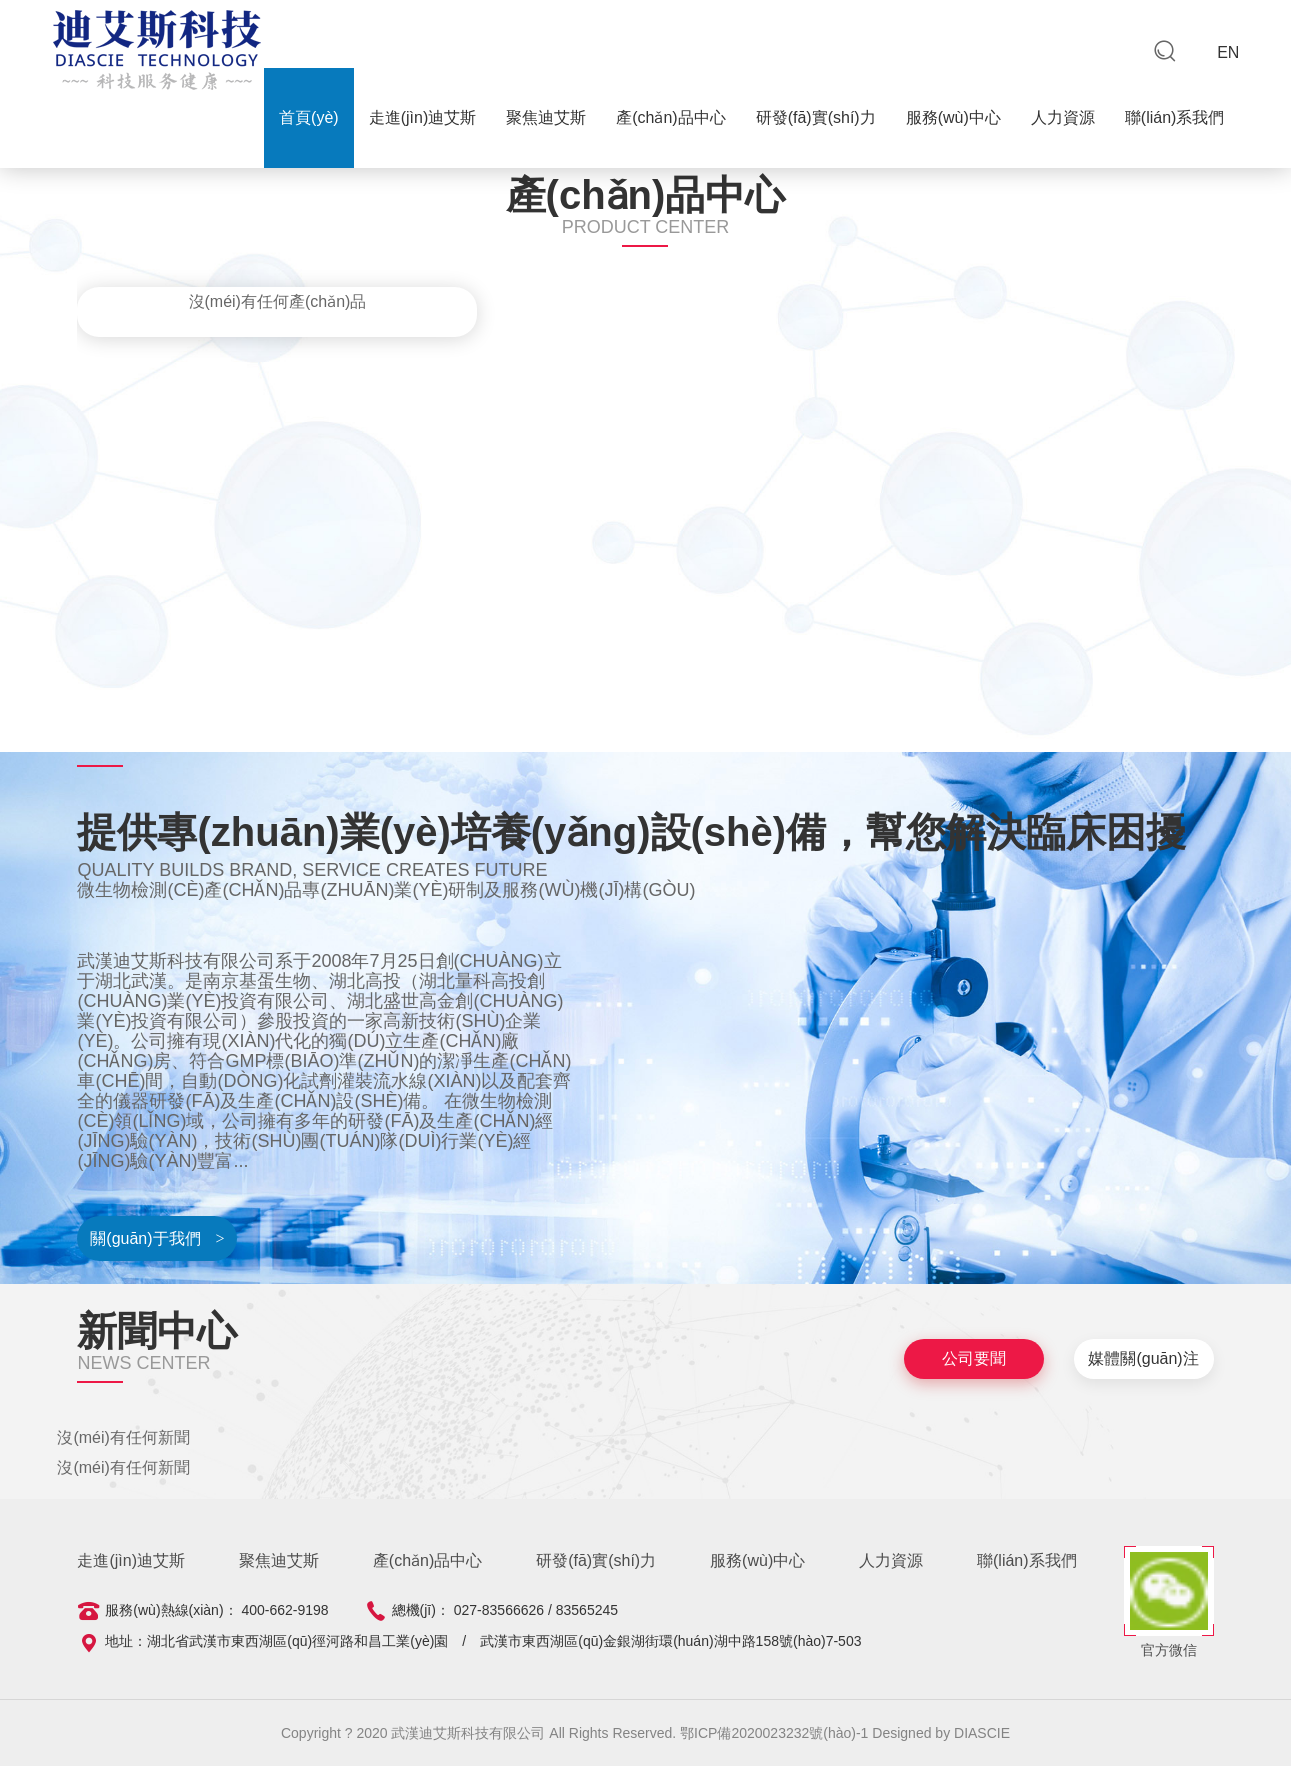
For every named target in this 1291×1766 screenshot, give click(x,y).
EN (1228, 52)
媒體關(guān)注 (1143, 1358)
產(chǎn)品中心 (670, 117)
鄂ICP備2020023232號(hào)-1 (776, 1733)
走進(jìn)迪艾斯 (423, 117)
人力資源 (1063, 117)
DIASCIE (982, 1733)
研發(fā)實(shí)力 (816, 117)
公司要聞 (974, 1358)
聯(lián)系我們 (1175, 117)
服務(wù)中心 (953, 117)
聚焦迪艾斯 (546, 117)
